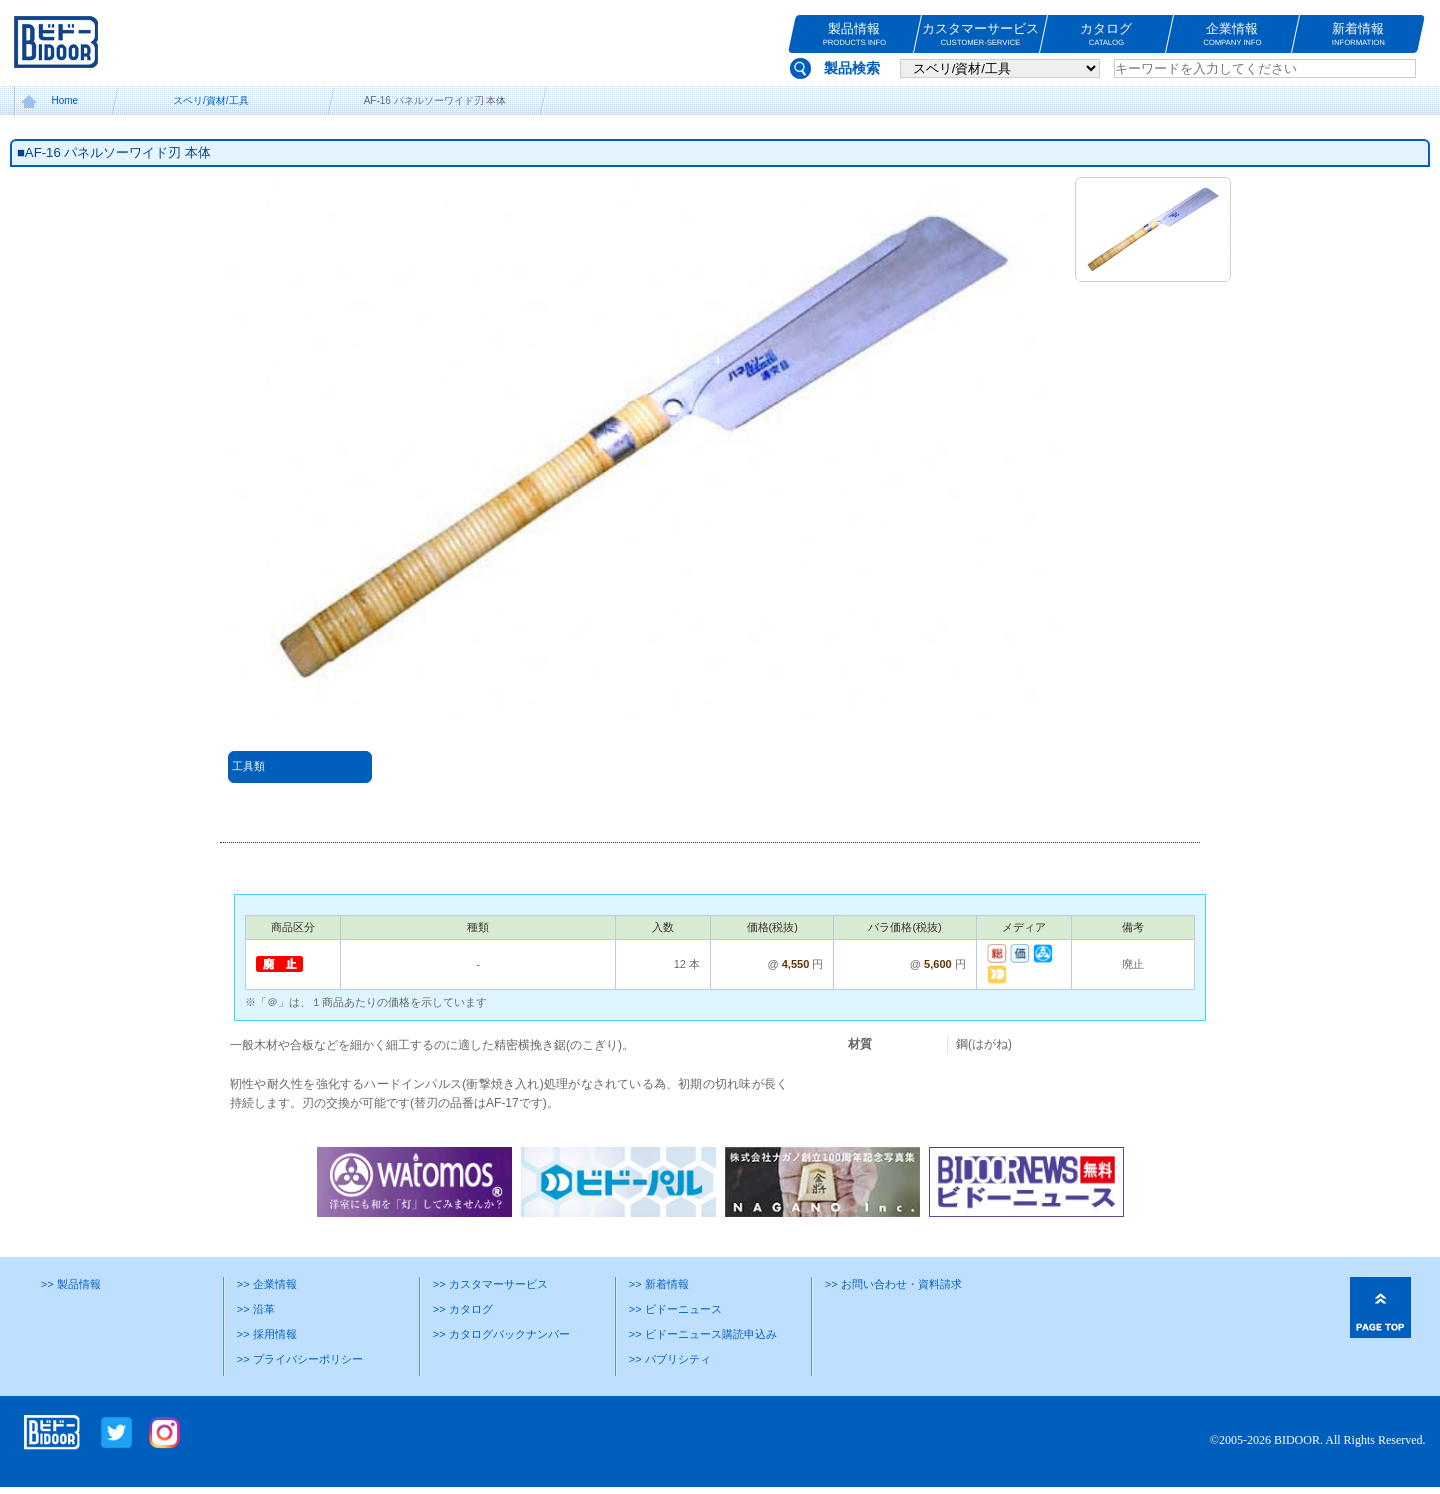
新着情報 (1358, 34)
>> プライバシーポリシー (300, 1359)
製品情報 (854, 34)
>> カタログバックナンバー (501, 1334)
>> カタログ (463, 1309)
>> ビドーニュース (675, 1309)
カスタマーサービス (980, 34)
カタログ (1106, 34)
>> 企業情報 (267, 1284)
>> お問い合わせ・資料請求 (893, 1284)
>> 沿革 (256, 1309)
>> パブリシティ (670, 1359)
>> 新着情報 (659, 1284)
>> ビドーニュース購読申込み (703, 1334)
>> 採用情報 (267, 1334)
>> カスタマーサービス (490, 1284)
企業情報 (1232, 34)
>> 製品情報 (71, 1284)
